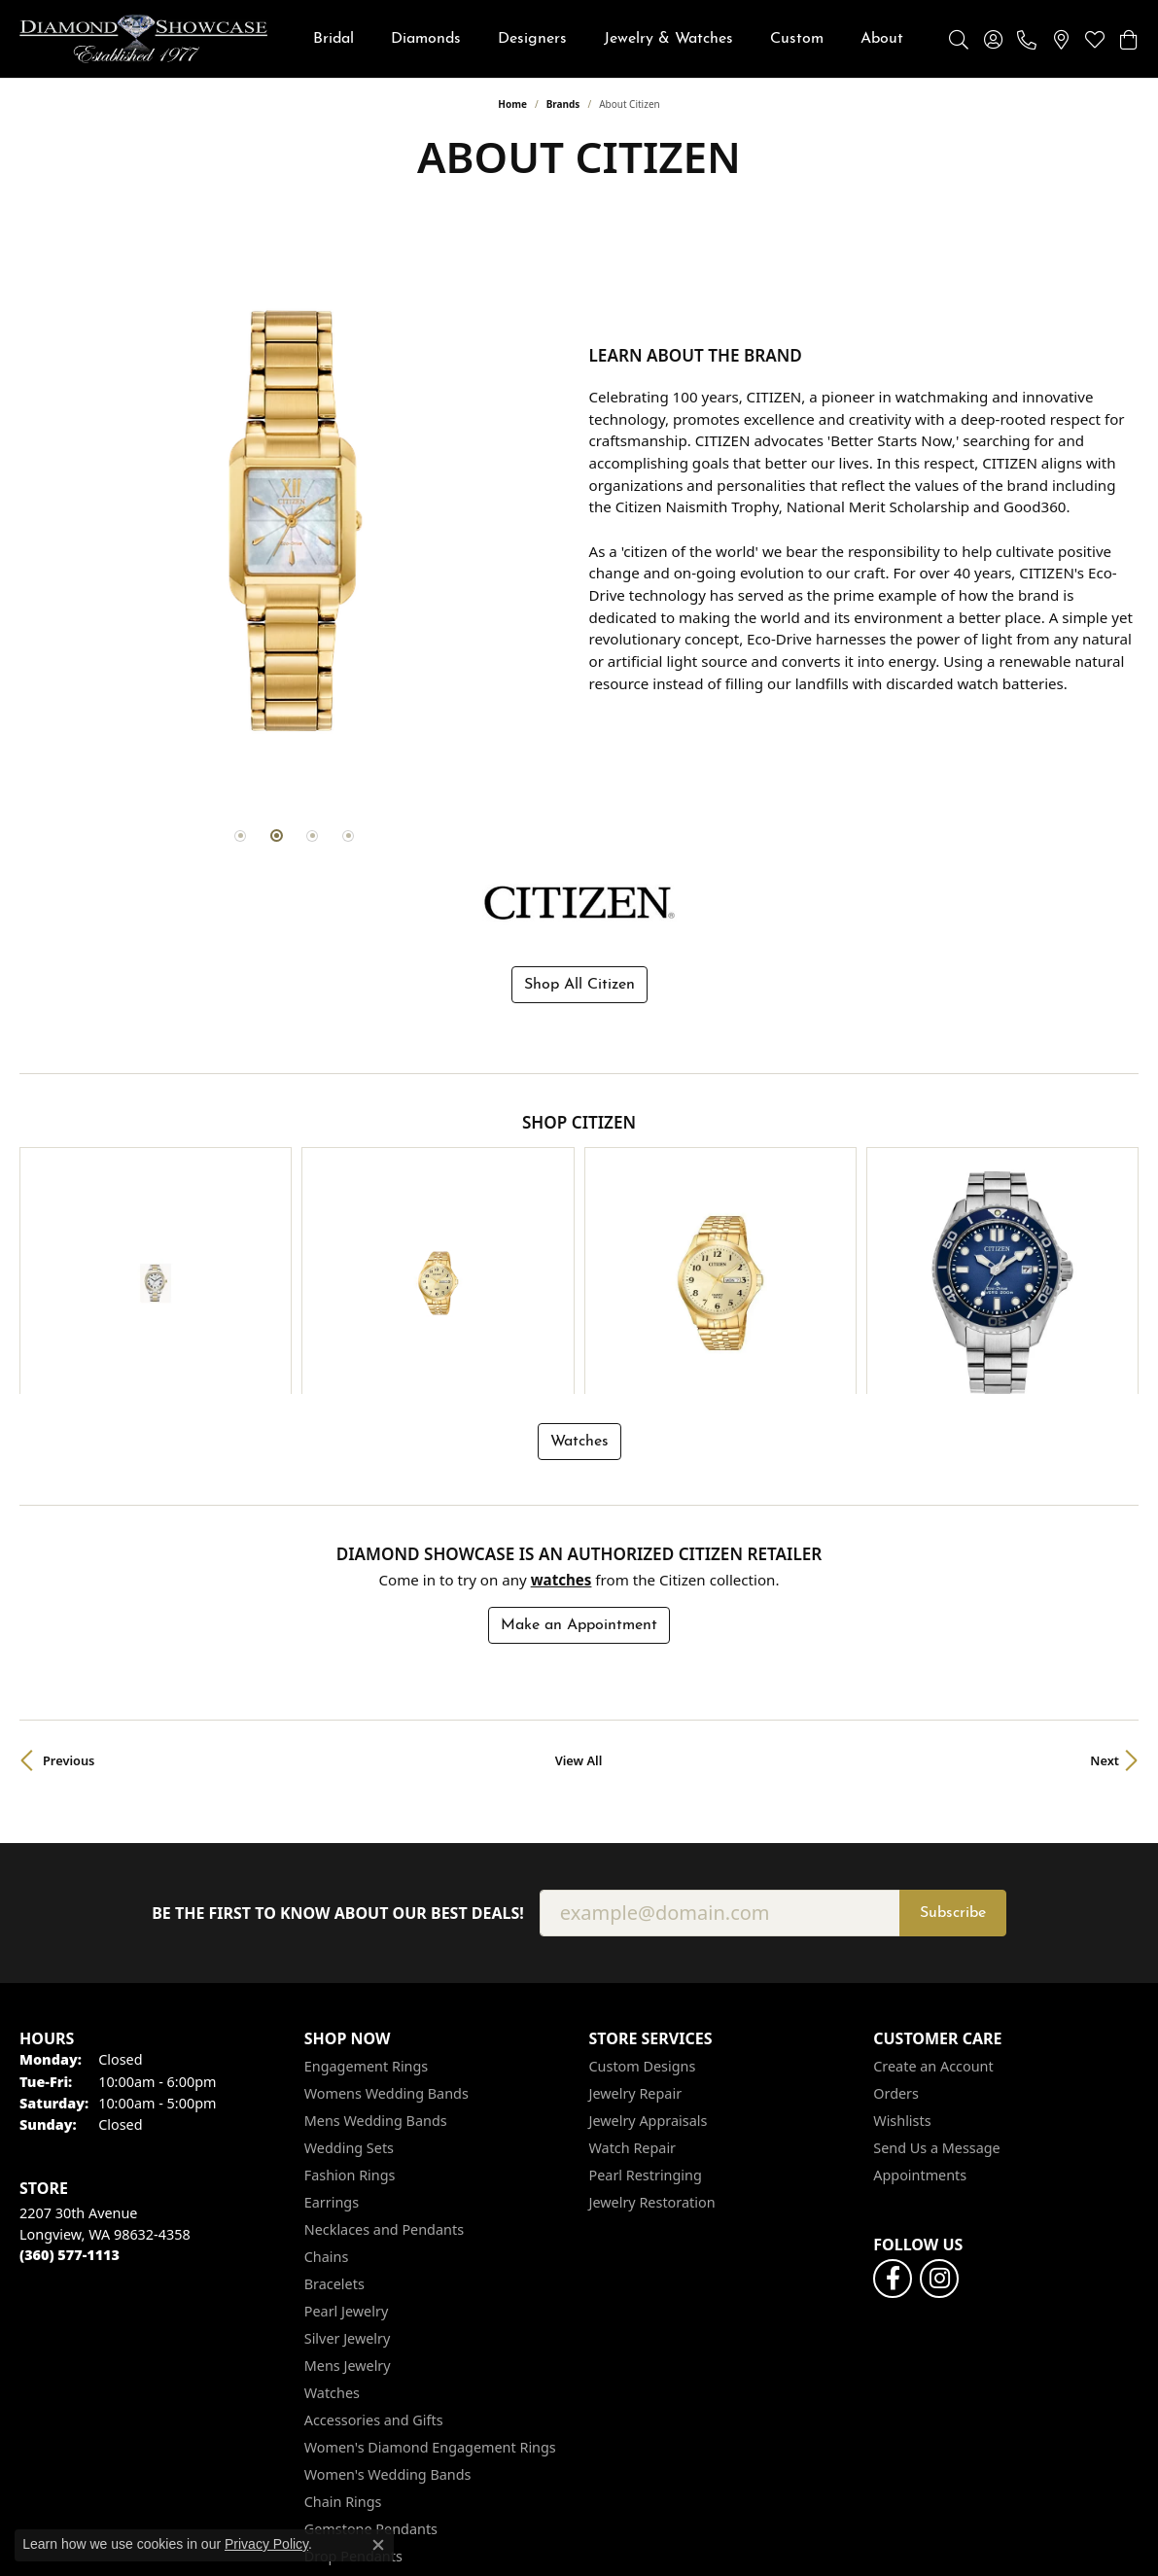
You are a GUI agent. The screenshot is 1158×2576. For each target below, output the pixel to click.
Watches (579, 1258)
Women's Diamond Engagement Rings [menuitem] (430, 2264)
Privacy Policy (753, 2547)
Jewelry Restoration (652, 2019)
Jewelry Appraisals (648, 1938)
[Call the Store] (69, 2072)
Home (512, 104)
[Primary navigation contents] (608, 39)
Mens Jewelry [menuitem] (347, 2183)
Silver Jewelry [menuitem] (347, 2155)
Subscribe (953, 1729)
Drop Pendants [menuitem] (353, 2373)
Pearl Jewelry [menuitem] (346, 2128)
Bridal (333, 39)
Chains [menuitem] (326, 2074)
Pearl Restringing (645, 1992)
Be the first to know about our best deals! (338, 1730)
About (881, 39)
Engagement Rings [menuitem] (366, 1883)
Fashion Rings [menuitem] (350, 1992)
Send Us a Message (936, 1965)
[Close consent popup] (378, 2545)
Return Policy (642, 2547)
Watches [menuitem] (332, 2210)
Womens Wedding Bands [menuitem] (386, 1910)
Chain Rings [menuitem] (343, 2319)
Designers (532, 39)
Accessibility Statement (1049, 2547)
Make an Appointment (579, 1441)
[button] (958, 38)
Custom (797, 39)
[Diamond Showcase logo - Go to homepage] (143, 39)
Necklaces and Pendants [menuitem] (384, 2046)
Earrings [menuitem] (331, 2019)
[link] (1026, 38)
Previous (68, 1576)
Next (1104, 1576)
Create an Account (933, 1883)
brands (563, 104)
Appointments (919, 1992)
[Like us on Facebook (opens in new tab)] (892, 2095)
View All (579, 1576)
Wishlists (901, 1938)
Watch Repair (633, 1965)
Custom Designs (642, 1883)
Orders (896, 1910)
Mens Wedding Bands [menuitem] (375, 1938)
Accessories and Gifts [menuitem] (373, 2237)
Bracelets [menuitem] (334, 2101)
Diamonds (426, 39)
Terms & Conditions (884, 2547)
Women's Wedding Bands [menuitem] (388, 2291)
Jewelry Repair (636, 1910)
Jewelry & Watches (668, 39)
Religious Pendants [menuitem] (367, 2400)
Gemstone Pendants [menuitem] (371, 2346)
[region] (294, 518)
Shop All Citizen (579, 981)
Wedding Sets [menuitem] (349, 1965)
